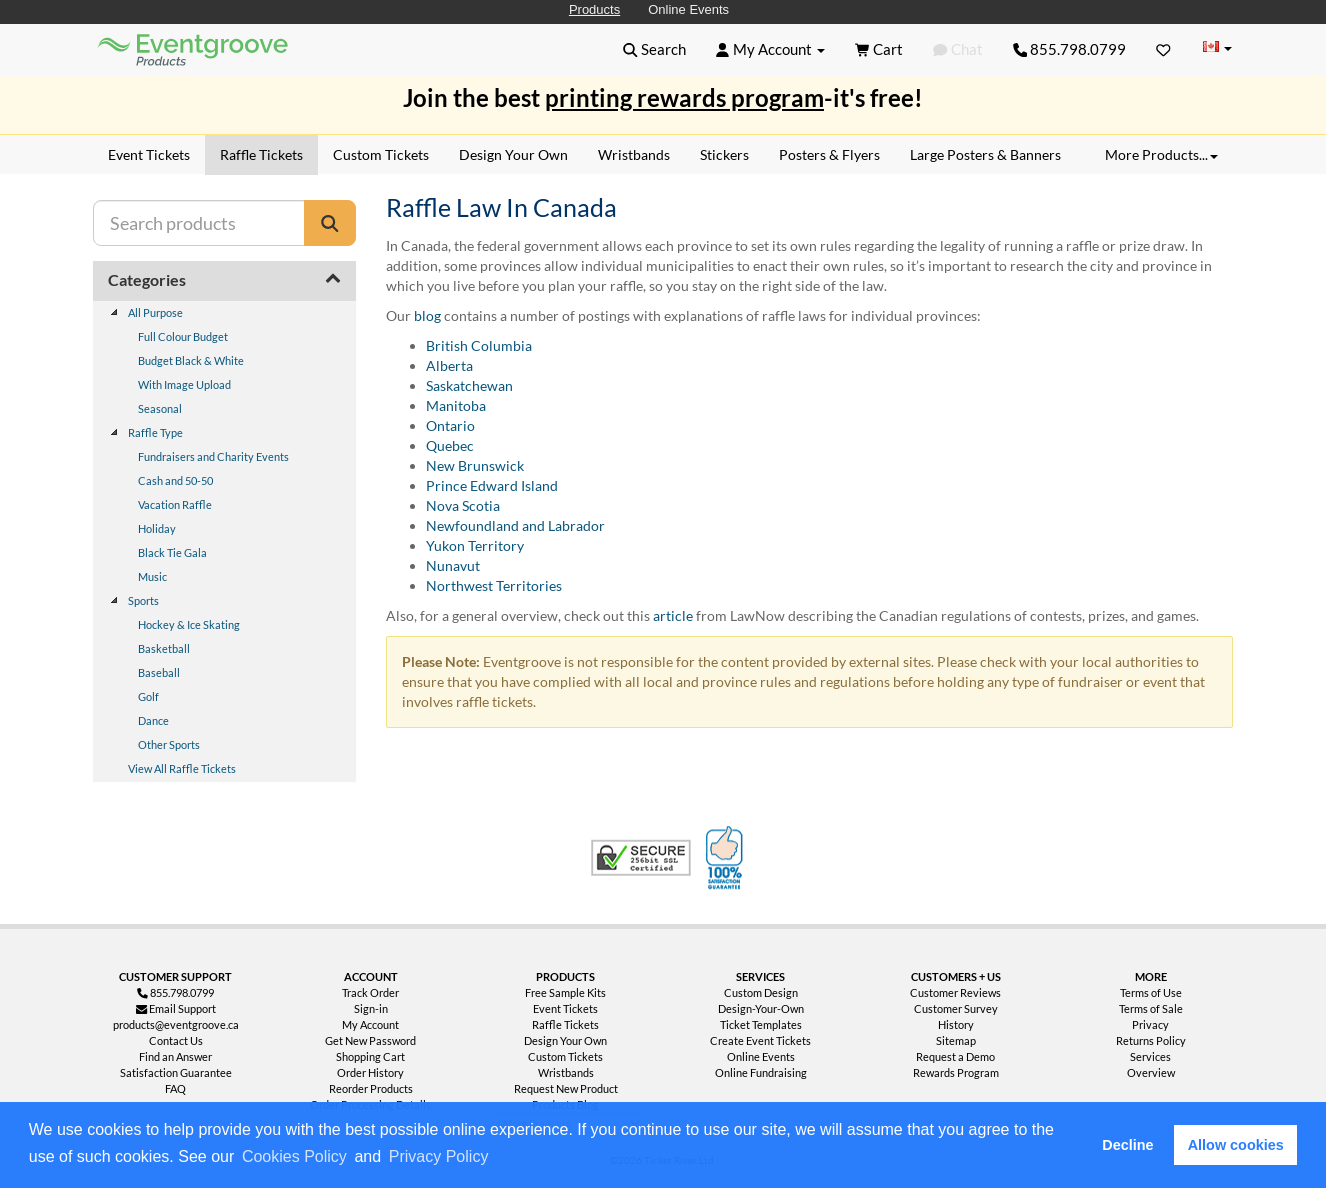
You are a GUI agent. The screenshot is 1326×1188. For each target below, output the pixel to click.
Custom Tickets (565, 1056)
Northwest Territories (494, 585)
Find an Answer (175, 1056)
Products (594, 9)
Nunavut (453, 565)
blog (427, 315)
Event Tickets (565, 1008)
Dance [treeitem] (153, 720)
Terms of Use (1151, 992)
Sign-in (371, 1008)
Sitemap (956, 1040)
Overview (1151, 1072)
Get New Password (370, 1040)
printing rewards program (684, 97)
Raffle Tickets (565, 1024)
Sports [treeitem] (143, 600)
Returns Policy (1151, 1040)
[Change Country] (1217, 48)
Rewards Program (956, 1072)
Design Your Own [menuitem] (513, 154)
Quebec (450, 445)
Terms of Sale (1151, 1008)
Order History (370, 1072)
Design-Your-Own (761, 1008)
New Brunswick (475, 465)
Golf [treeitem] (148, 696)
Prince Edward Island (492, 485)
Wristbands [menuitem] (634, 154)
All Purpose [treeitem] (155, 312)
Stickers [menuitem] (724, 154)
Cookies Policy (294, 1156)
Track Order (370, 992)
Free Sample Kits (565, 992)
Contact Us (176, 1040)
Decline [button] (1127, 1145)
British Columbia (479, 345)
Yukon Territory (475, 545)
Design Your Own (565, 1040)
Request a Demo (955, 1056)
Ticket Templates (761, 1024)
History (956, 1024)
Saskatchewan (469, 385)
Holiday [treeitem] (157, 528)
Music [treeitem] (152, 576)
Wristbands (566, 1072)
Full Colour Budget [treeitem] (183, 336)
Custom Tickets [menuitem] (381, 154)
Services (1150, 1056)
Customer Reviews (955, 992)
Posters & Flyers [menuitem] (829, 154)
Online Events (688, 9)
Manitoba (456, 405)
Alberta (449, 365)
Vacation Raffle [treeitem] (175, 504)
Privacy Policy (439, 1156)
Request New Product (566, 1088)
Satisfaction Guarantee (176, 1072)
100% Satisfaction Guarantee (727, 858)
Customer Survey (956, 1008)
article (673, 615)
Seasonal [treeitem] (160, 408)
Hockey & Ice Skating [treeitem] (189, 624)
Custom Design (761, 992)
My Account (370, 1024)
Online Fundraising (761, 1072)
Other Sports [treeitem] (169, 744)
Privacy (1150, 1024)
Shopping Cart (370, 1056)
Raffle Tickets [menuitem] (261, 154)
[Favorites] (1163, 49)
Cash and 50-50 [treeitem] (175, 480)
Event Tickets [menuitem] (149, 154)
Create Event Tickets (760, 1040)
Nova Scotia (463, 505)
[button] (499, 1158)
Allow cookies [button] (1236, 1145)
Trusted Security (641, 858)
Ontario (450, 425)
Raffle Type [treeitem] (155, 432)
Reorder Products (371, 1088)
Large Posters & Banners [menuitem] (985, 154)
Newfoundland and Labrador (515, 525)
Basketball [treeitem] (164, 648)
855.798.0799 (1070, 49)
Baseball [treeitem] (159, 672)
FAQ (175, 1088)
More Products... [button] (1161, 154)
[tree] (224, 541)
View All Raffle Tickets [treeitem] (182, 768)
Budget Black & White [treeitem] (191, 360)
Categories (147, 279)
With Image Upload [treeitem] (184, 384)
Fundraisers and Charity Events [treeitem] (213, 456)
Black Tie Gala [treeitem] (172, 552)
